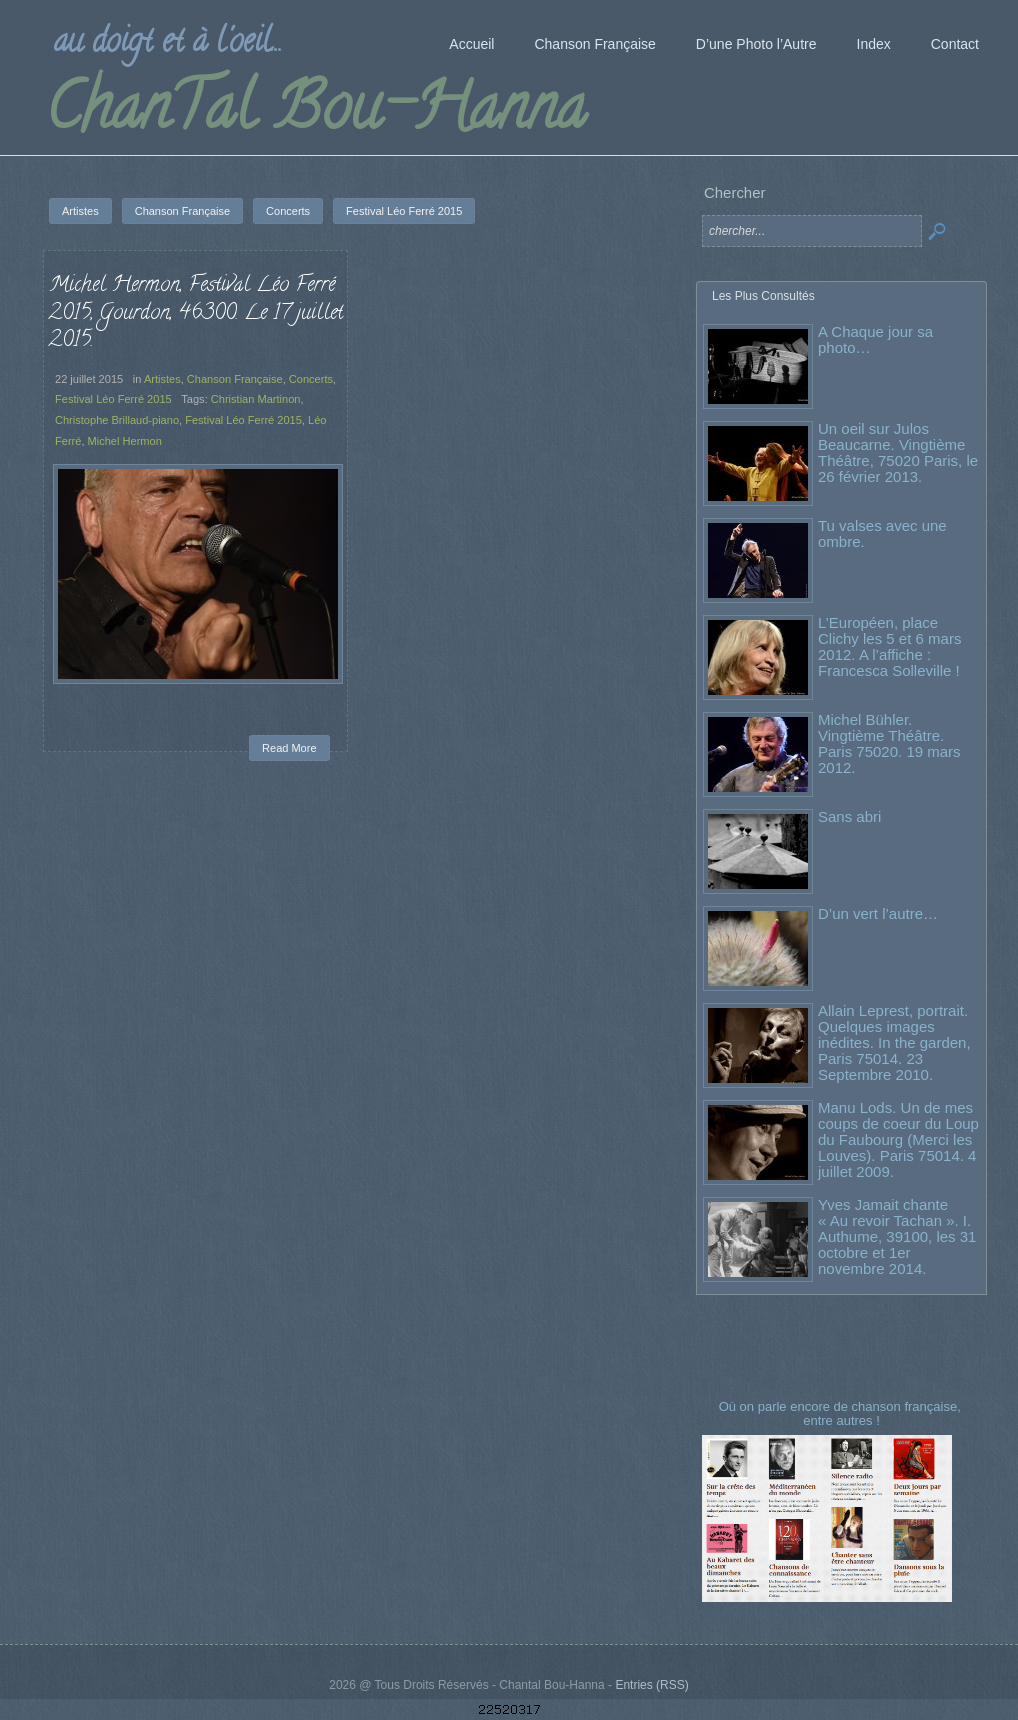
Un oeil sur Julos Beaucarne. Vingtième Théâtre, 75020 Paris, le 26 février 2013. (898, 452)
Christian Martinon (256, 399)
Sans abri (849, 816)
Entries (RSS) (651, 1685)
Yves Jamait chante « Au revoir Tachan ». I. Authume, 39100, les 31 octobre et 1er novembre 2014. (897, 1236)
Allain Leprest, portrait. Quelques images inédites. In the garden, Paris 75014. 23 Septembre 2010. (894, 1042)
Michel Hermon (125, 441)
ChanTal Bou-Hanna (315, 114)
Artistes (162, 379)
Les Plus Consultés (763, 296)
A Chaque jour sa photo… (875, 339)
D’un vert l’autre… (878, 913)
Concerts (311, 379)
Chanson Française (235, 379)
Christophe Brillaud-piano (117, 420)
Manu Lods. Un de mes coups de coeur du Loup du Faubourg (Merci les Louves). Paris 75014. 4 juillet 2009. (898, 1139)
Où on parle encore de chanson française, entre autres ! (842, 1413)
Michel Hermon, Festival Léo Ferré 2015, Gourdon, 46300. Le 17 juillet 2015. (196, 313)
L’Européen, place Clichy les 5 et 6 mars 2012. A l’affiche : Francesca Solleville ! (889, 646)
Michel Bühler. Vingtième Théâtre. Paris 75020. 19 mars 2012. (889, 743)
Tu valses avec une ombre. (882, 533)
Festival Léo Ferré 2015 (113, 399)
